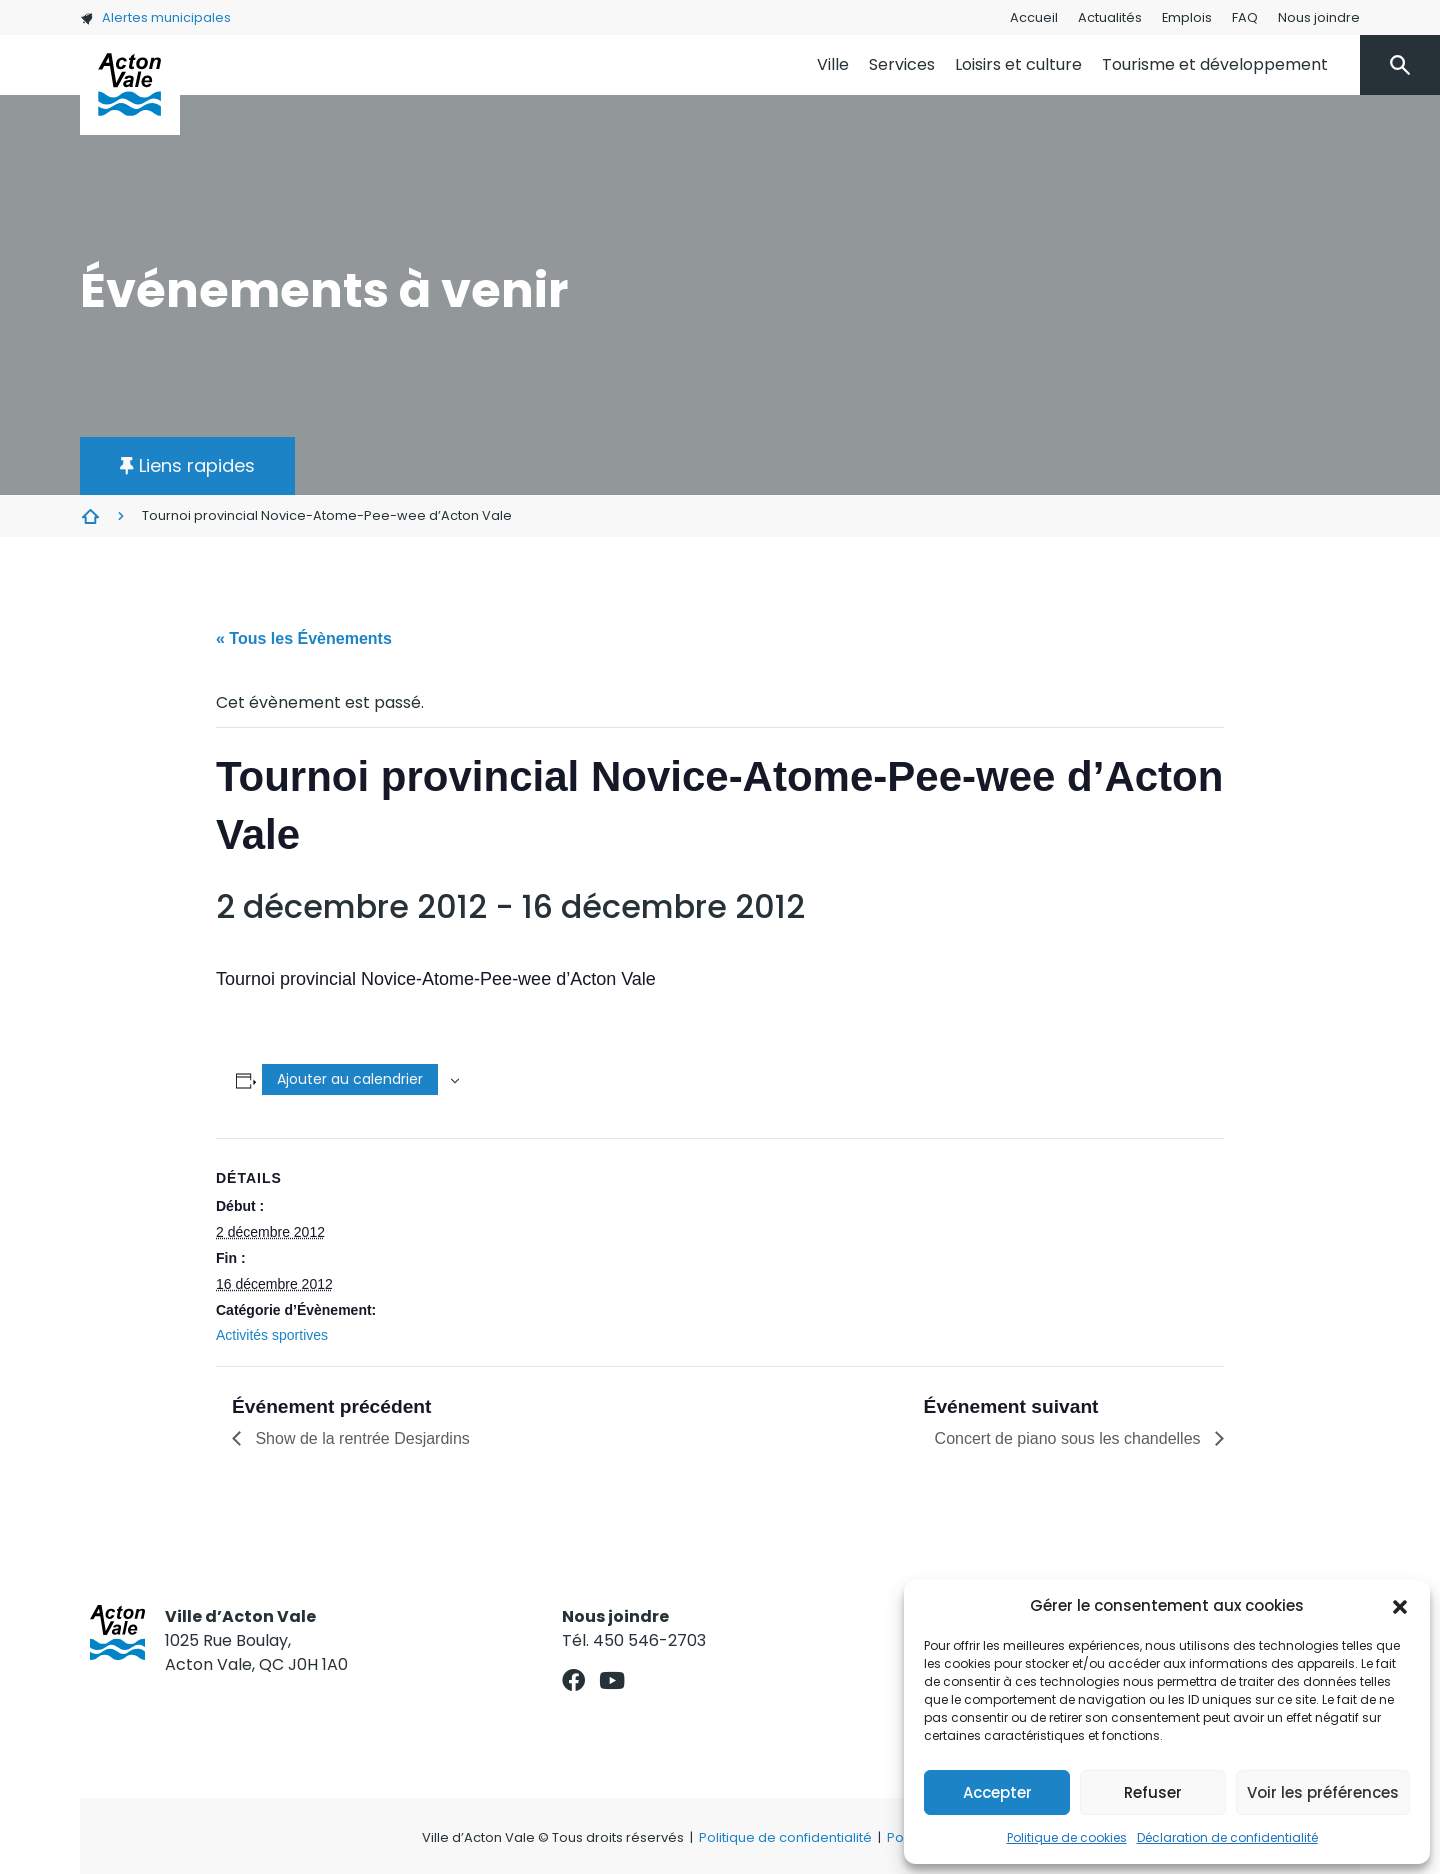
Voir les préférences (1323, 1792)
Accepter (997, 1792)
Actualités (1110, 17)
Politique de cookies (1067, 1837)
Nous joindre (1319, 17)
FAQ (1245, 17)
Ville (833, 64)
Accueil (1034, 17)
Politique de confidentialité (785, 1837)
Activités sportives (272, 1335)
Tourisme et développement (1215, 64)
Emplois (1187, 17)
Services (902, 64)
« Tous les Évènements (304, 638)
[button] (1400, 1606)
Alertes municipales (155, 17)
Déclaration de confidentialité (1227, 1837)
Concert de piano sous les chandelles (1070, 1438)
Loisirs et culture (1018, 64)
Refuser (1153, 1792)
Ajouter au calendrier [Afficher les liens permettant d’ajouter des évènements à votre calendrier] (350, 1079)
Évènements (90, 516)
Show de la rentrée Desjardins (360, 1438)
